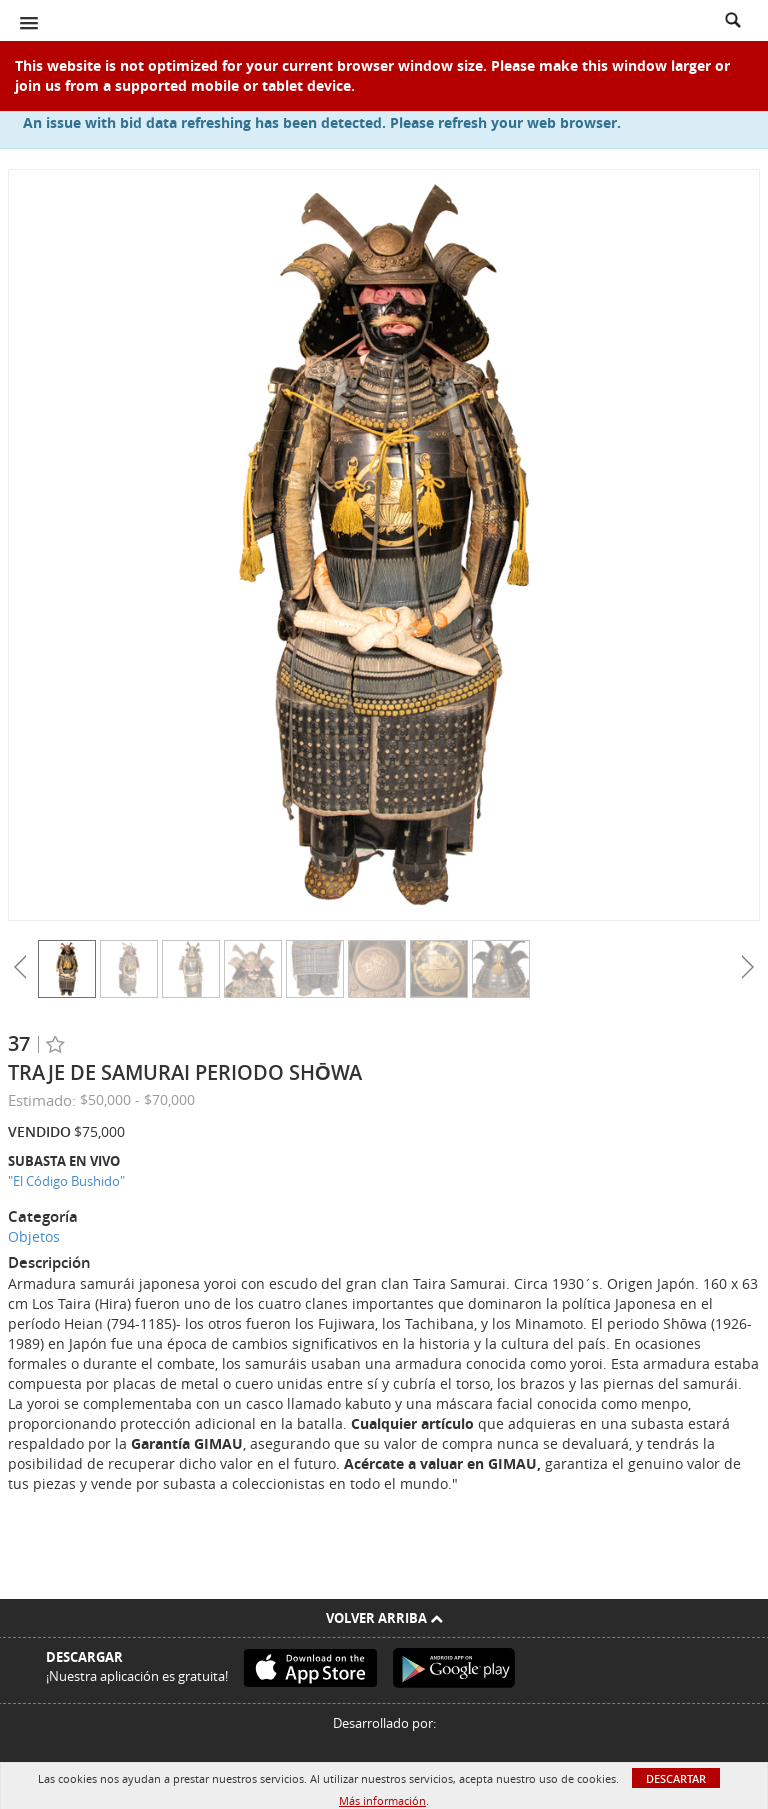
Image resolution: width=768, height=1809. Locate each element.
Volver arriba (384, 1618)
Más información (382, 1800)
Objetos (34, 1236)
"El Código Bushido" (66, 1181)
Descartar (676, 1778)
